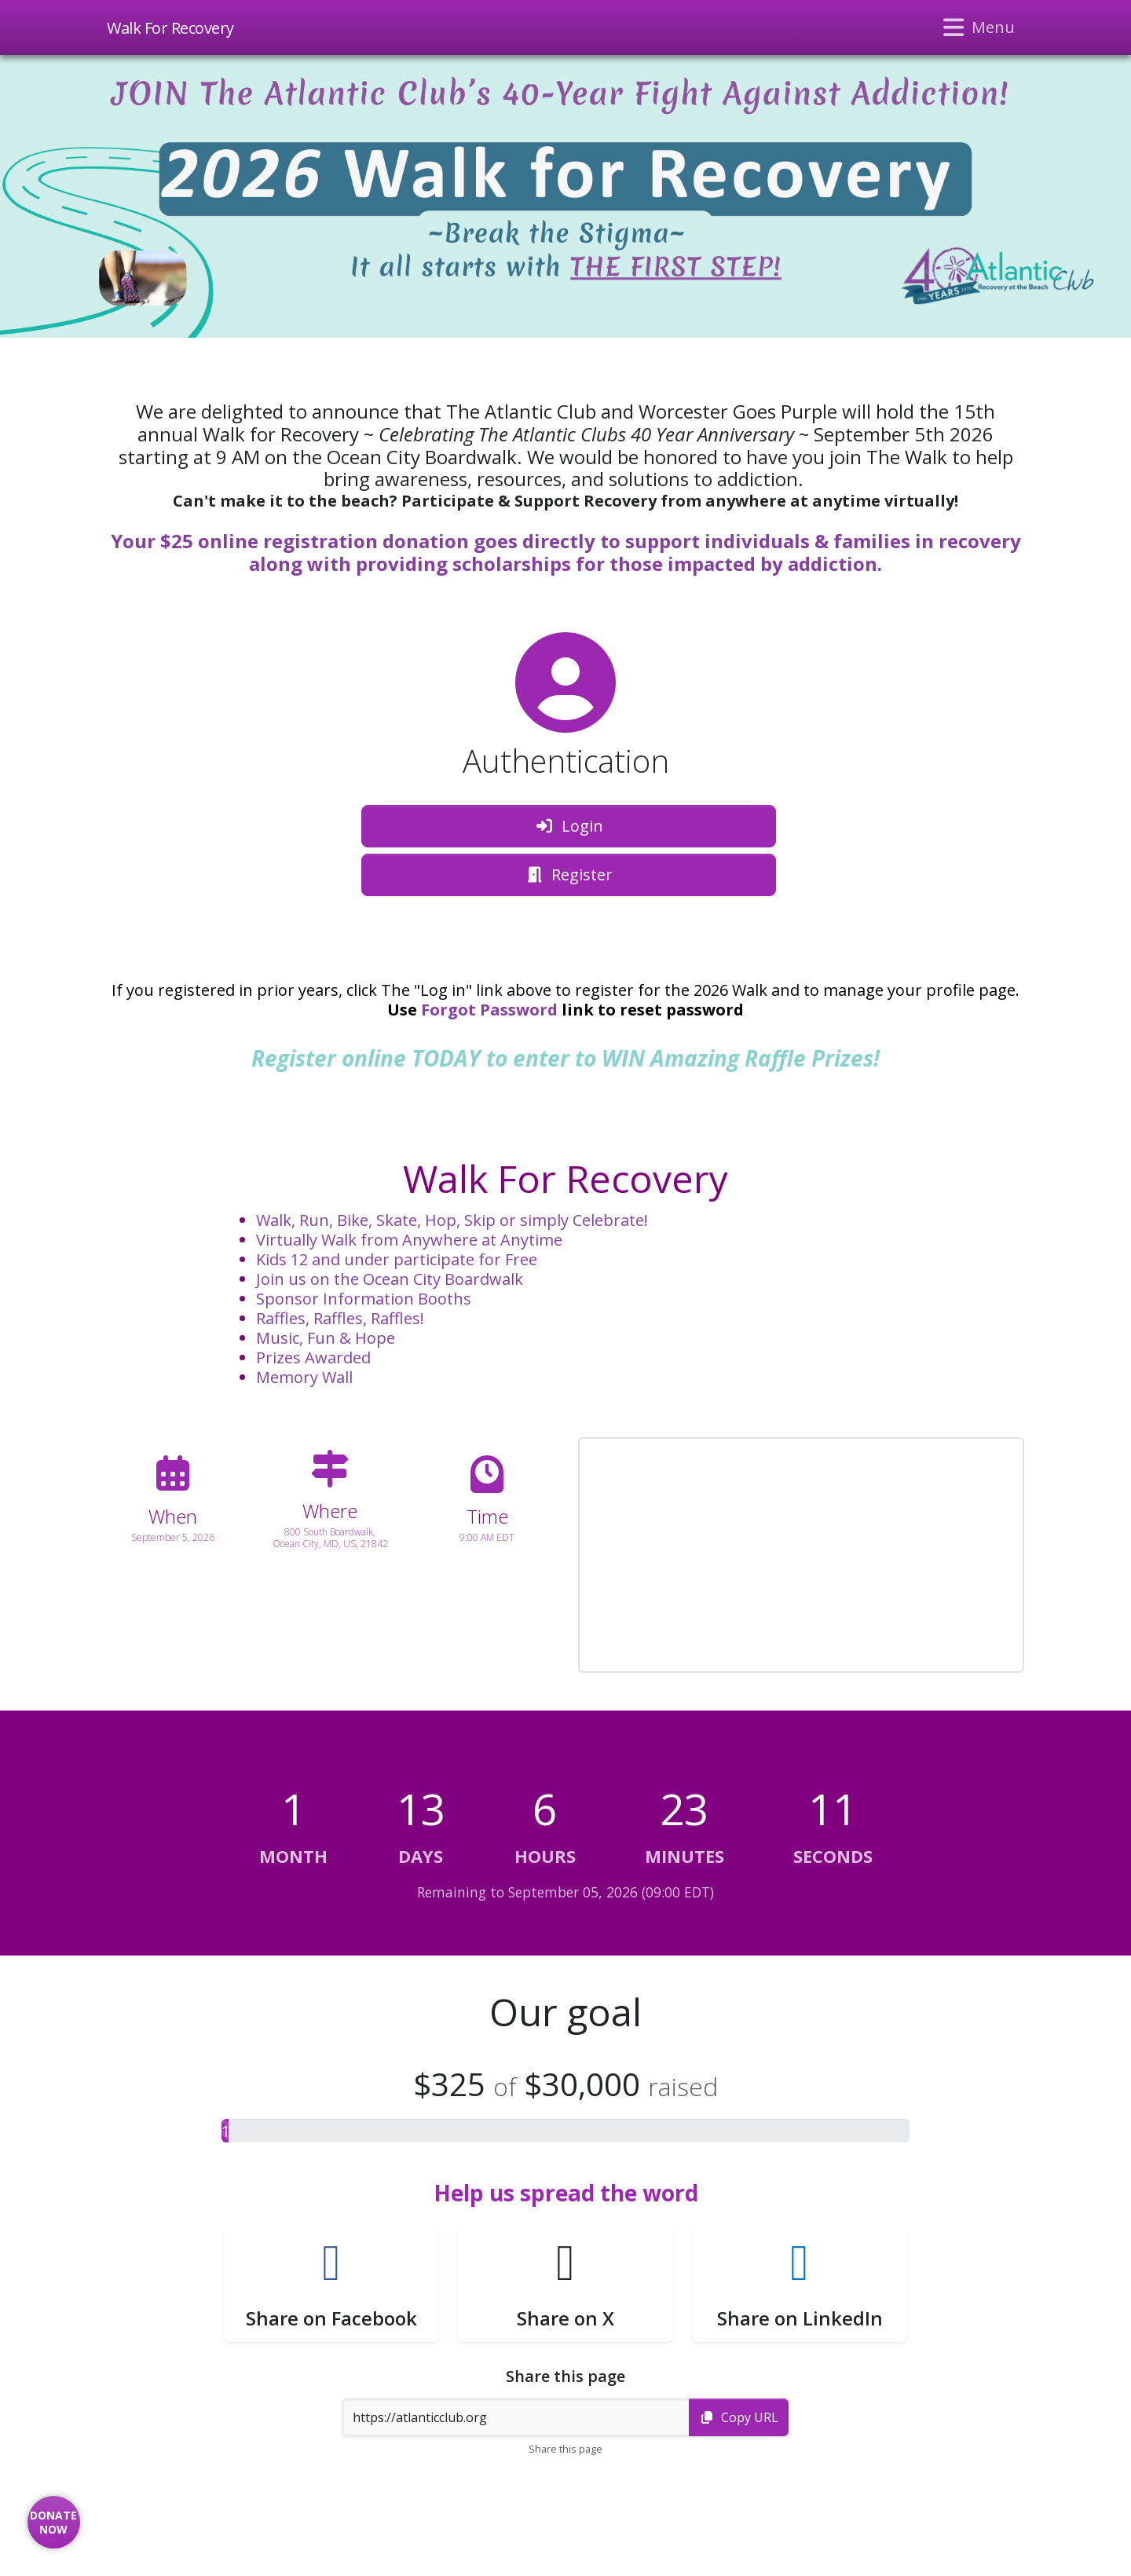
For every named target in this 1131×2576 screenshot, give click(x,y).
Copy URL (738, 2417)
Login (569, 825)
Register (569, 874)
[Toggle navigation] (977, 27)
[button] (331, 2284)
